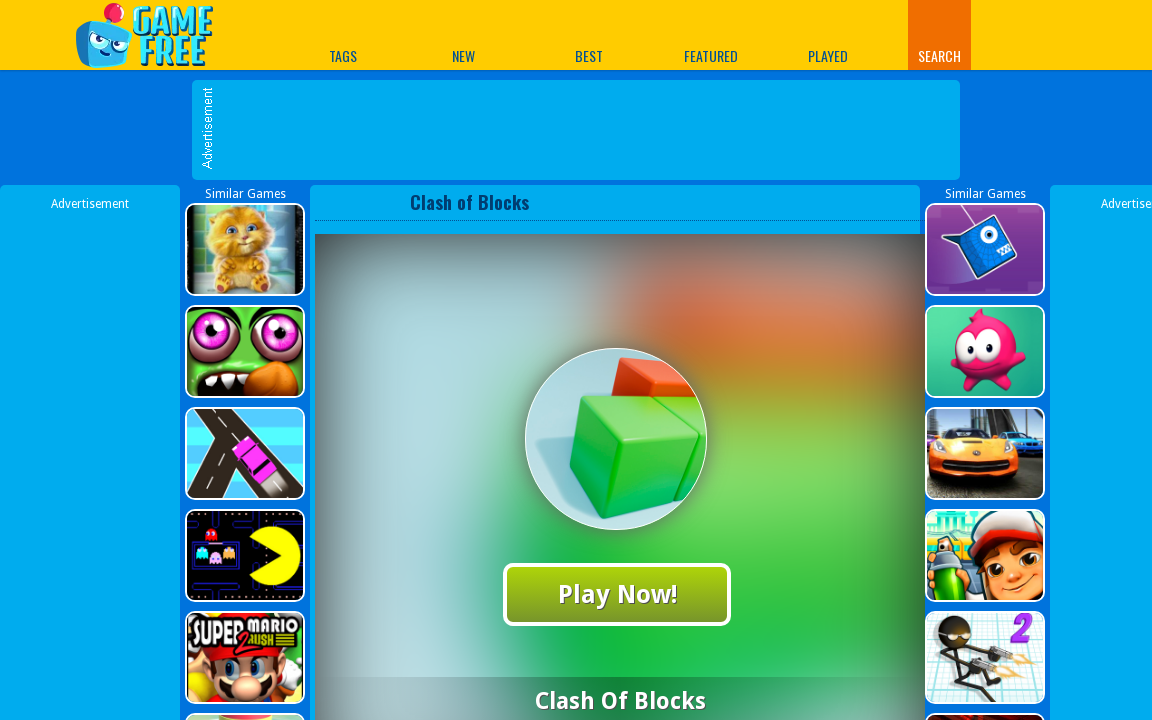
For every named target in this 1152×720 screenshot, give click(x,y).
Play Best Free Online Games (154, 34)
